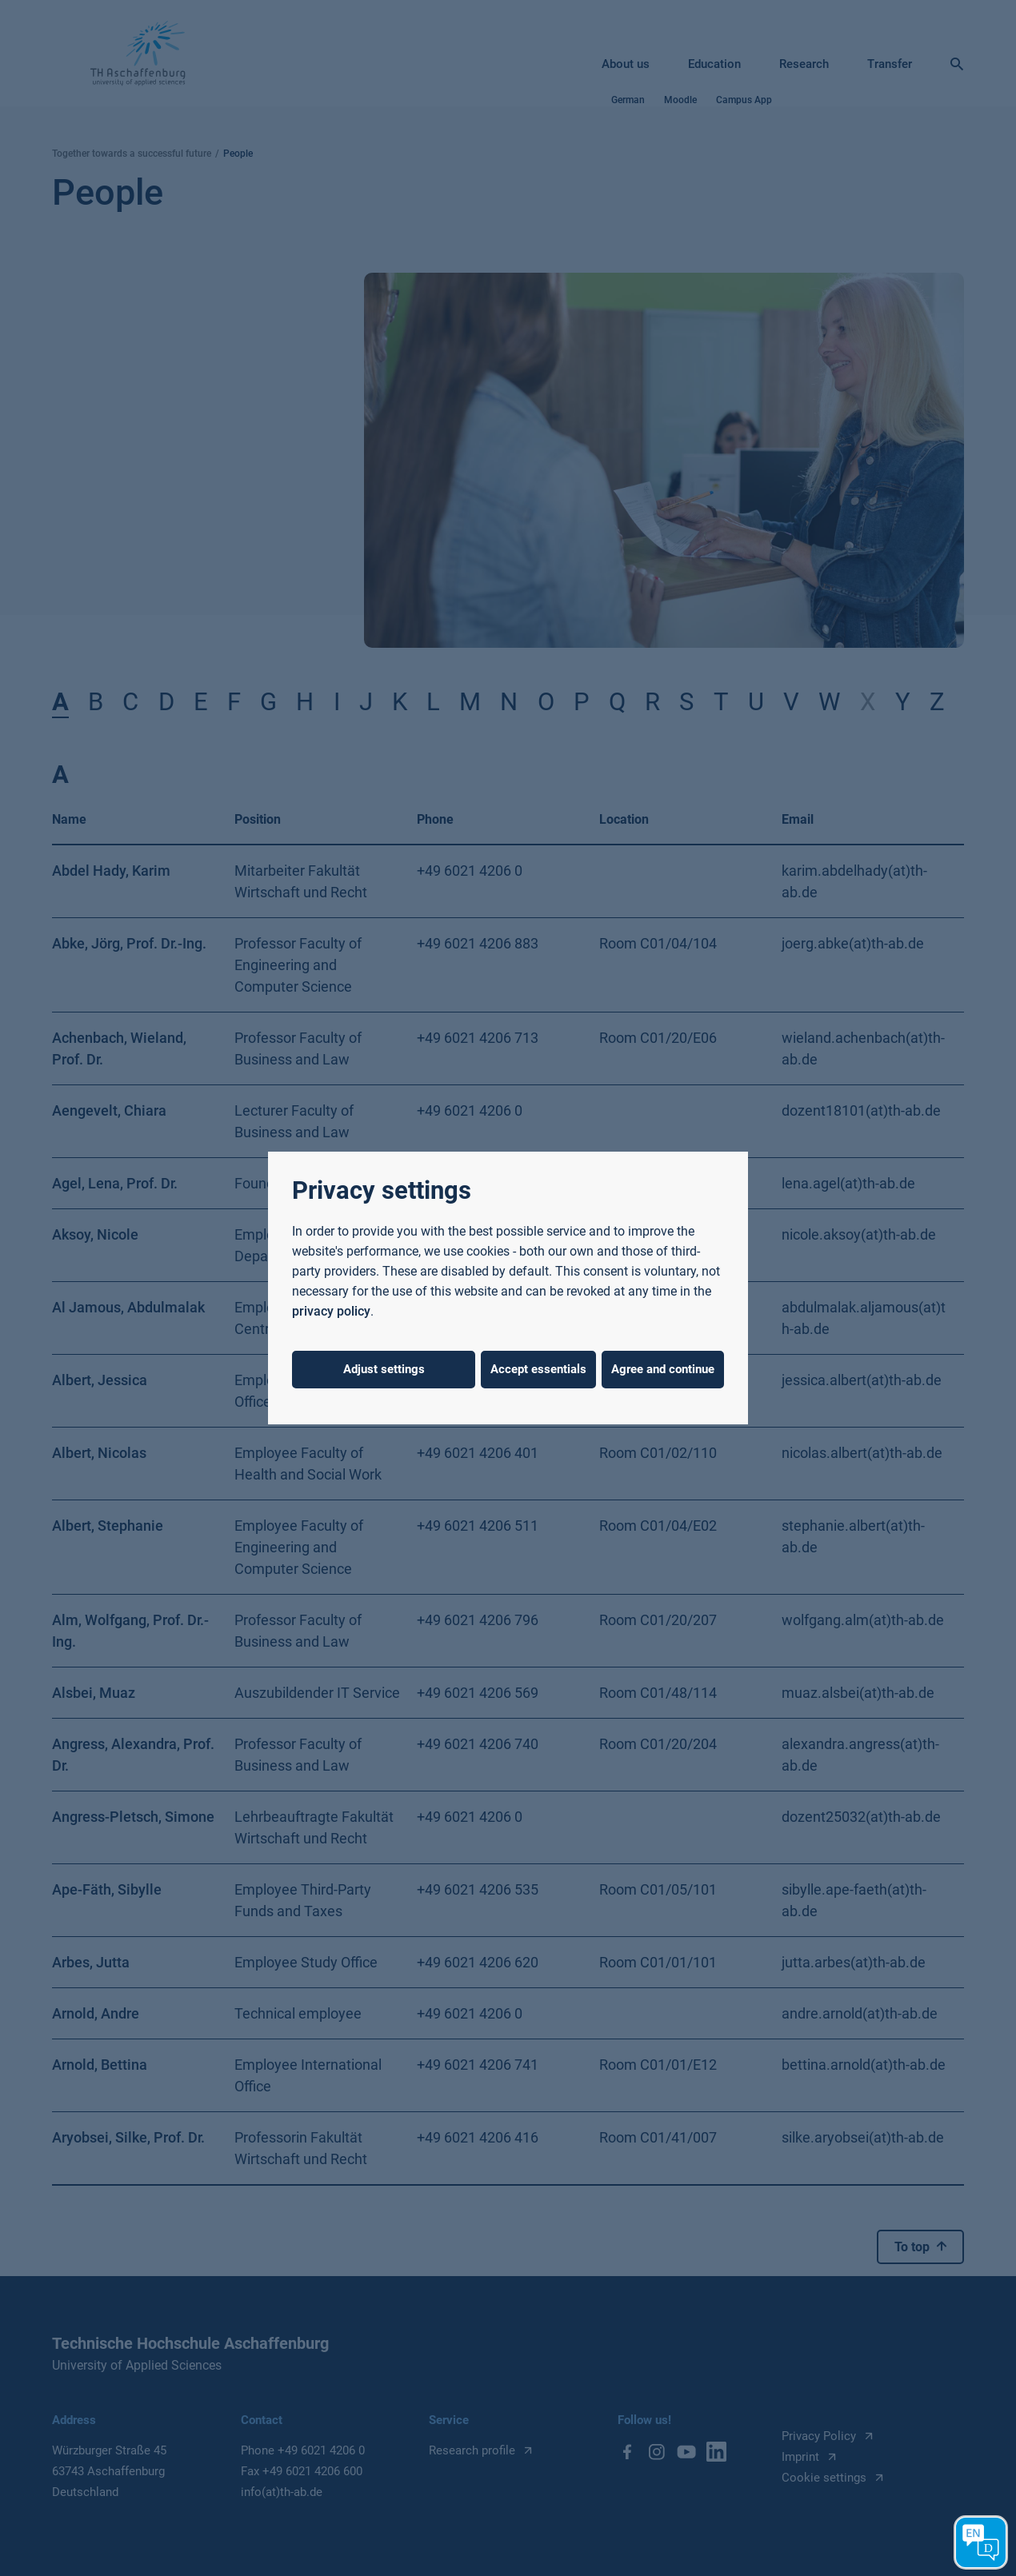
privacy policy (331, 1311)
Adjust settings (384, 1369)
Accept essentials (538, 1369)
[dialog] (508, 1288)
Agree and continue (662, 1369)
